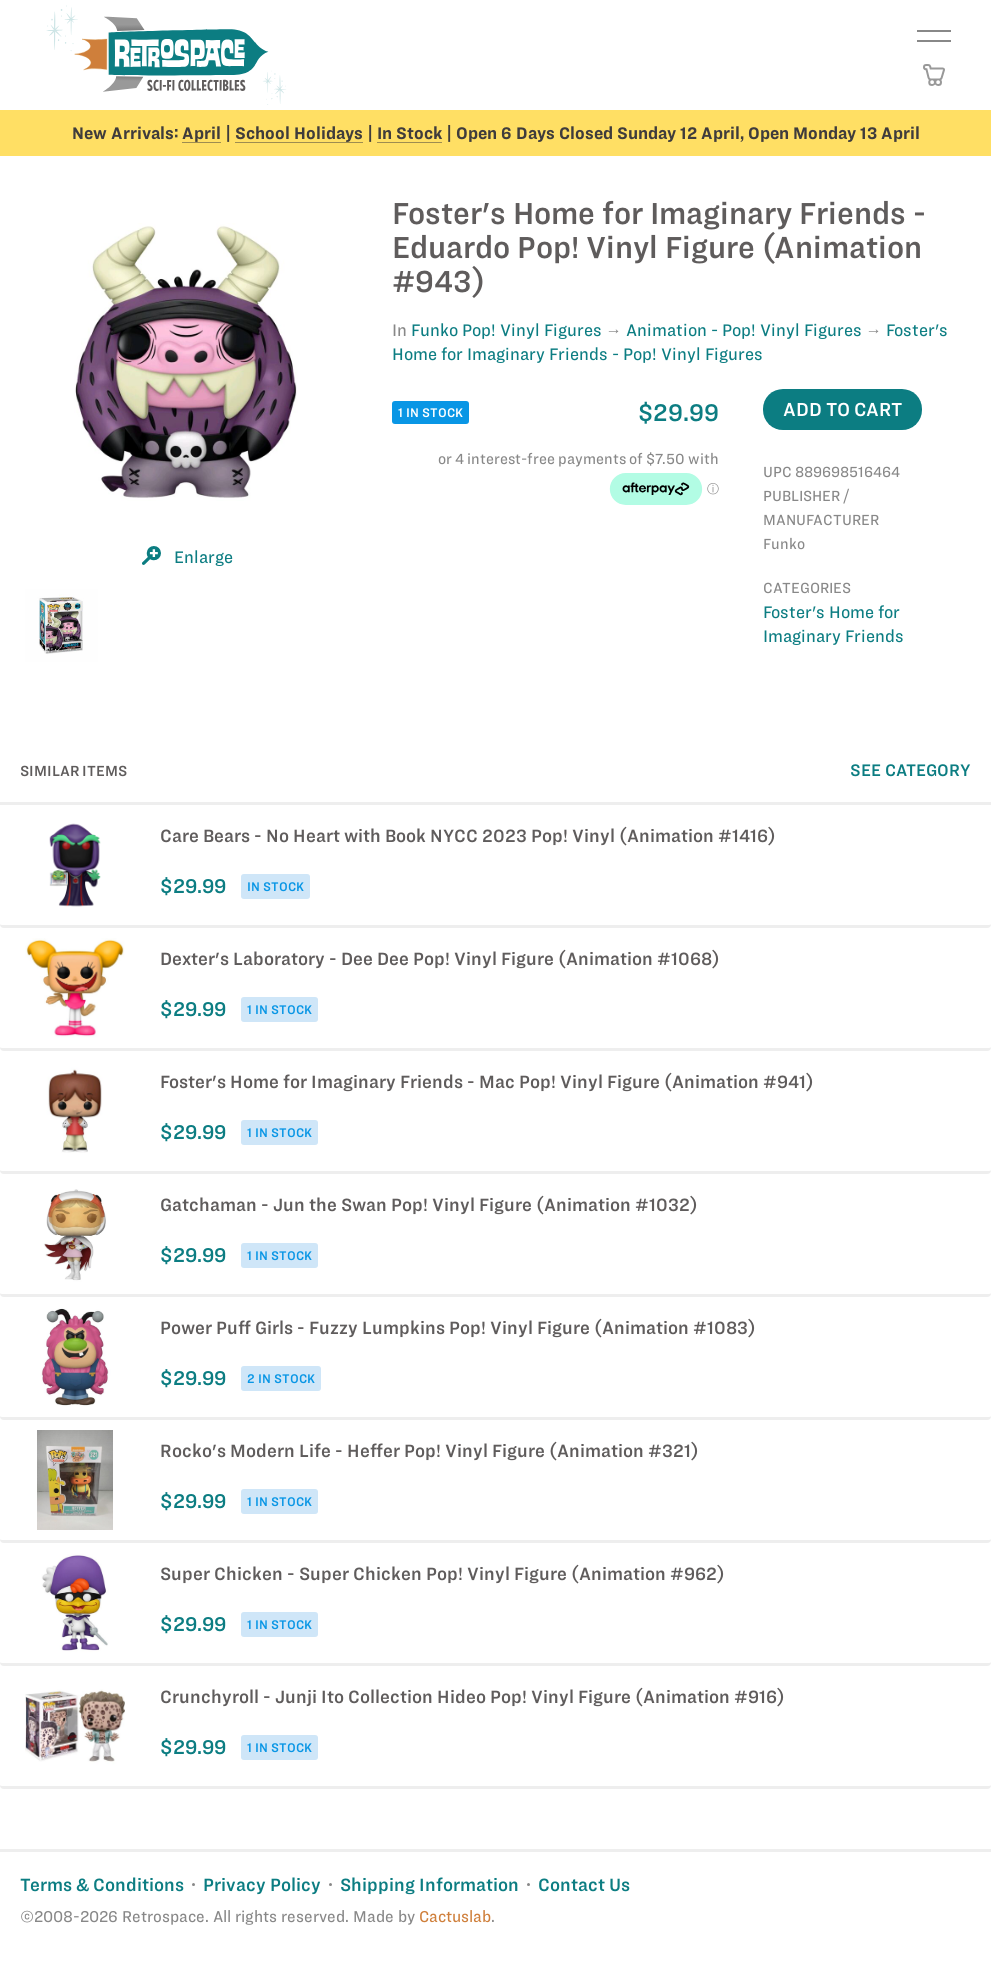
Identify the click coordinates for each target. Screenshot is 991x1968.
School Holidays (299, 133)
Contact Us (584, 1884)
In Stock (409, 133)
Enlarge (203, 557)
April (201, 133)
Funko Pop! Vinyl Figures (506, 330)
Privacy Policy (262, 1884)
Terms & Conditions (102, 1884)
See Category (910, 770)
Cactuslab (455, 1916)
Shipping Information (429, 1884)
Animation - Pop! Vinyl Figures (744, 330)
